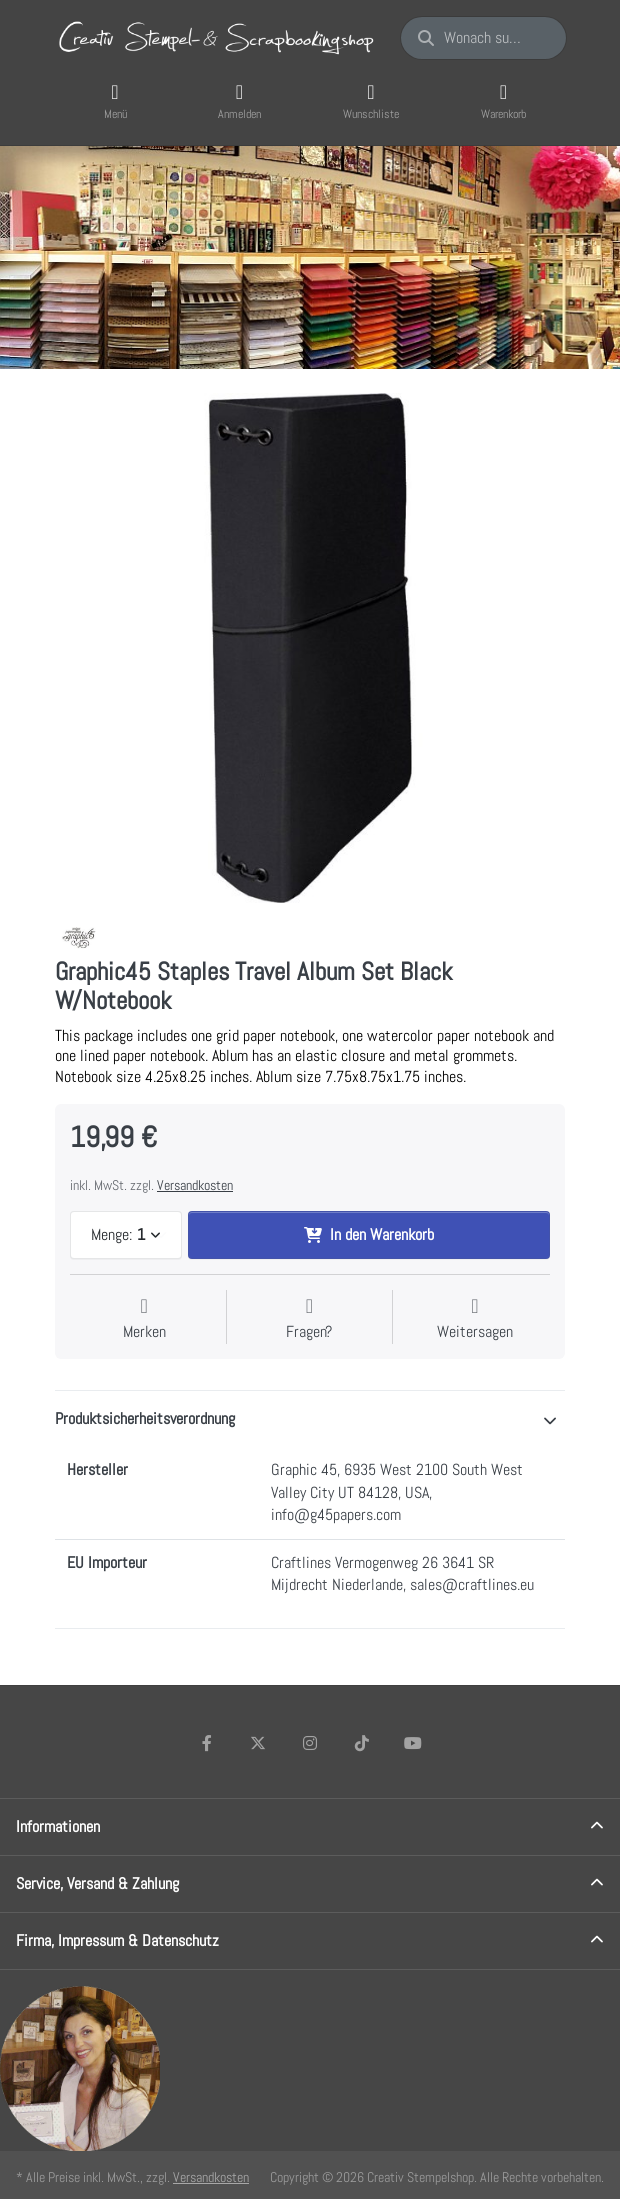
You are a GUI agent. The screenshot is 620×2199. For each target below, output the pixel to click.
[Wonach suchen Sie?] (483, 38)
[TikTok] (362, 1743)
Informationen (58, 1826)
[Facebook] (207, 1743)
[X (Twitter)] (259, 1743)
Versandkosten (195, 1185)
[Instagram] (310, 1743)
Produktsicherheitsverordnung (145, 1418)
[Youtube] (413, 1743)
